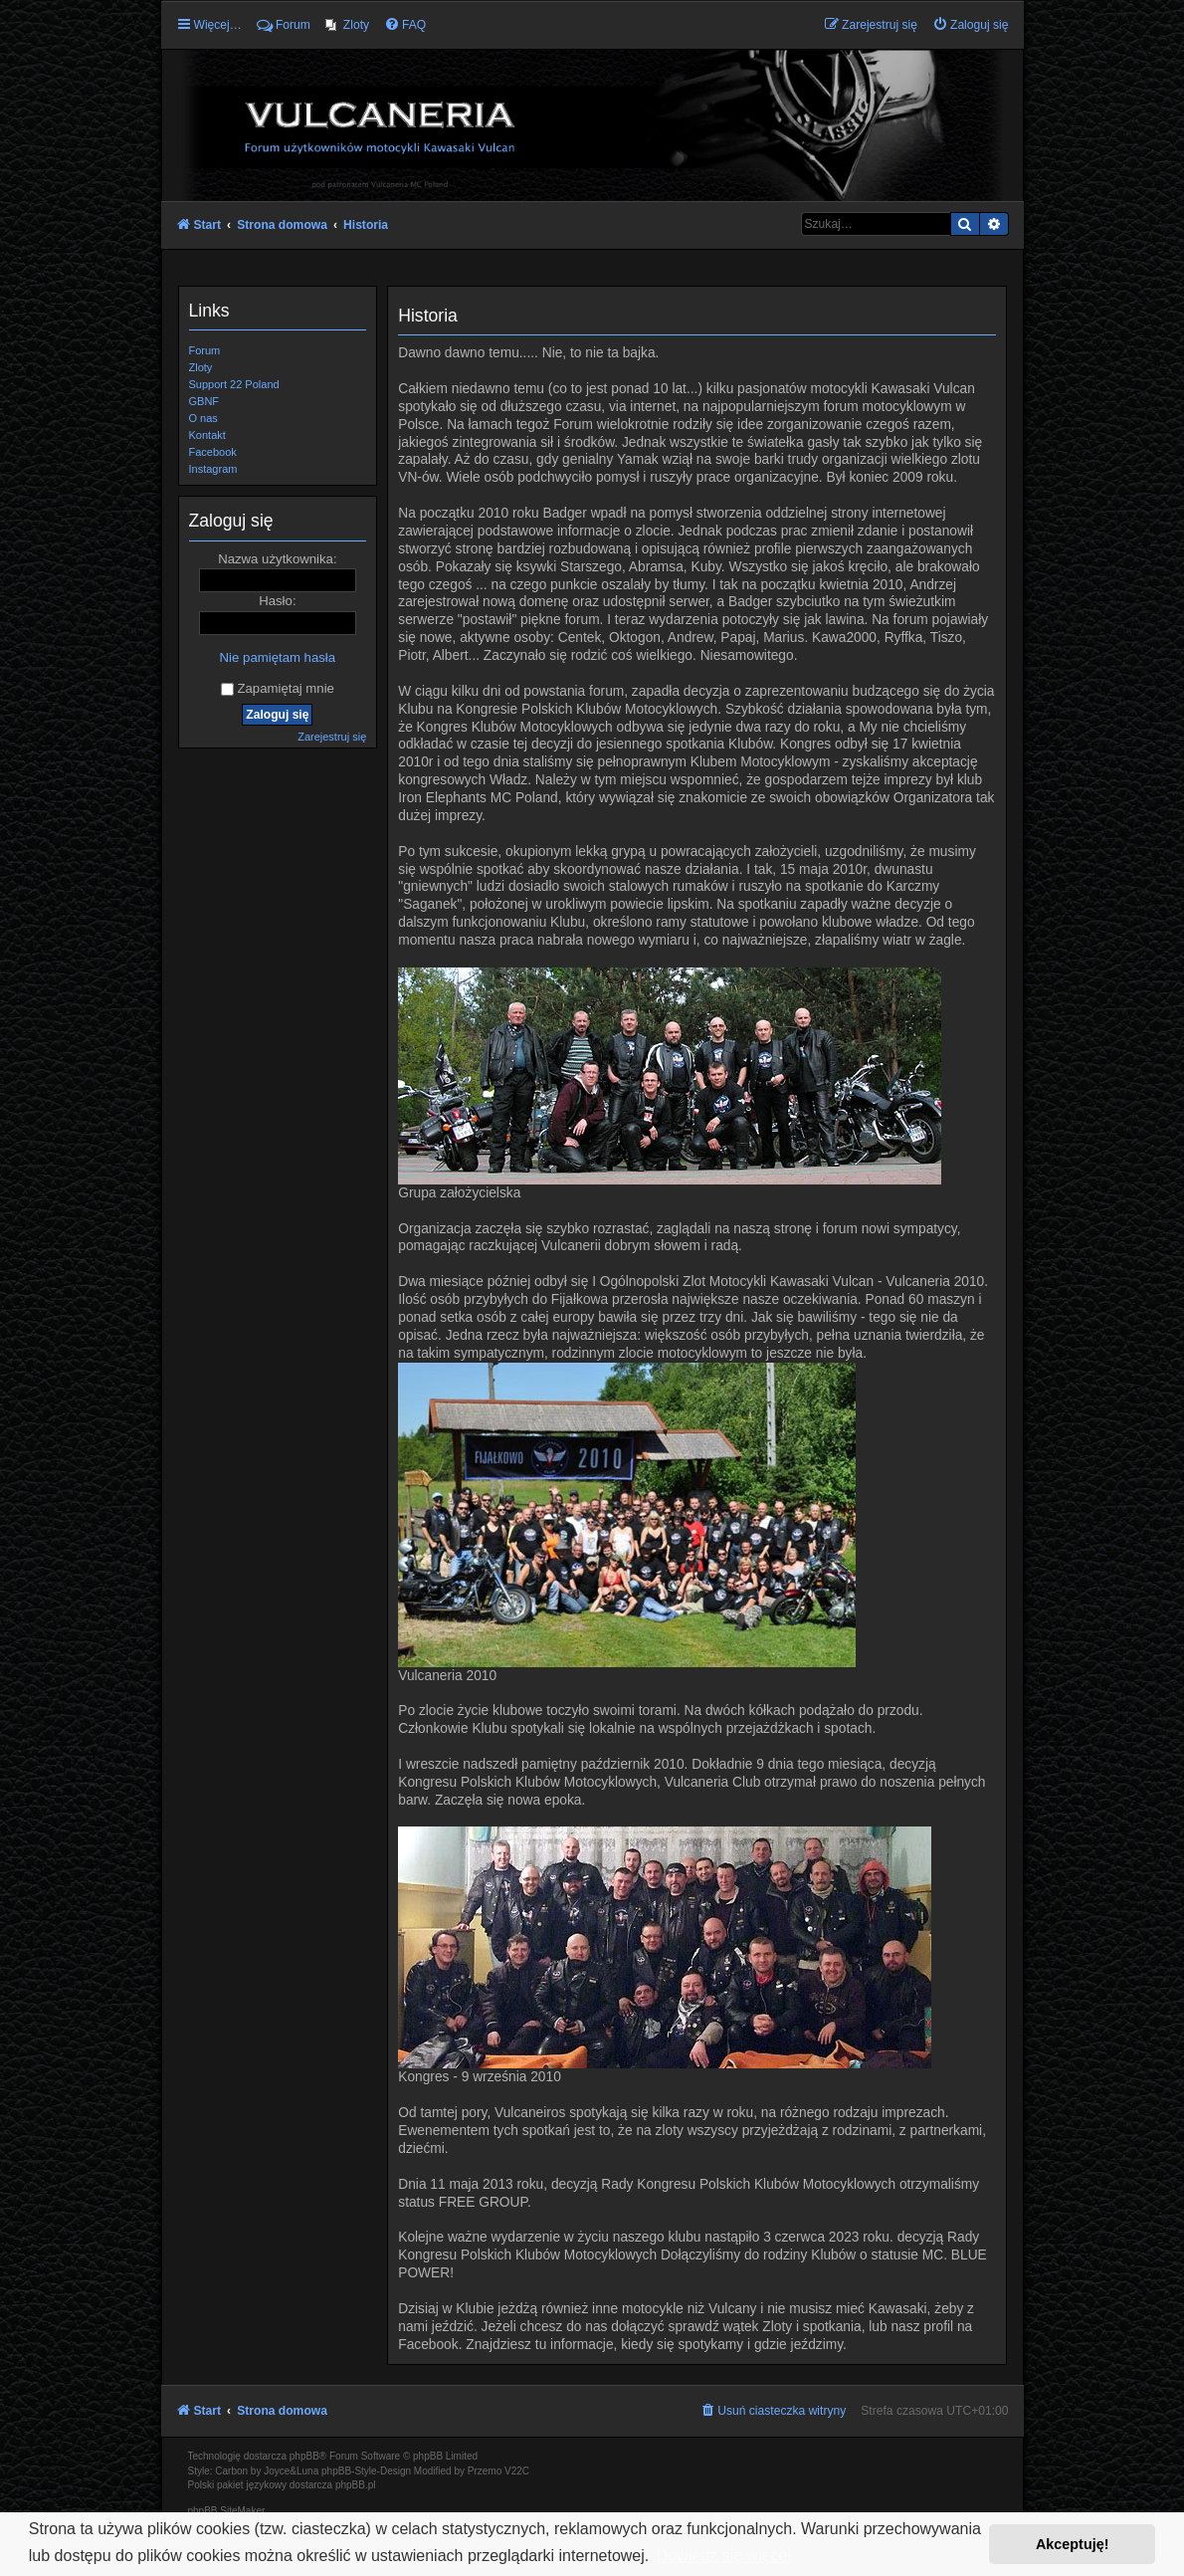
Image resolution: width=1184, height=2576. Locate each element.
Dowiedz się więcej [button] (724, 2555)
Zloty (201, 367)
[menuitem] (347, 25)
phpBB (304, 2456)
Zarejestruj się (331, 737)
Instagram (213, 469)
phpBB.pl (355, 2484)
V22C (516, 2471)
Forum (205, 350)
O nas (203, 418)
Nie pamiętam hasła (278, 657)
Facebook (213, 452)
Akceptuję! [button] (1072, 2544)
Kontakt (207, 435)
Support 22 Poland (234, 384)
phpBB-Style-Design (366, 2471)
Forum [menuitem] (283, 25)
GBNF (204, 401)
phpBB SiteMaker (227, 2510)
